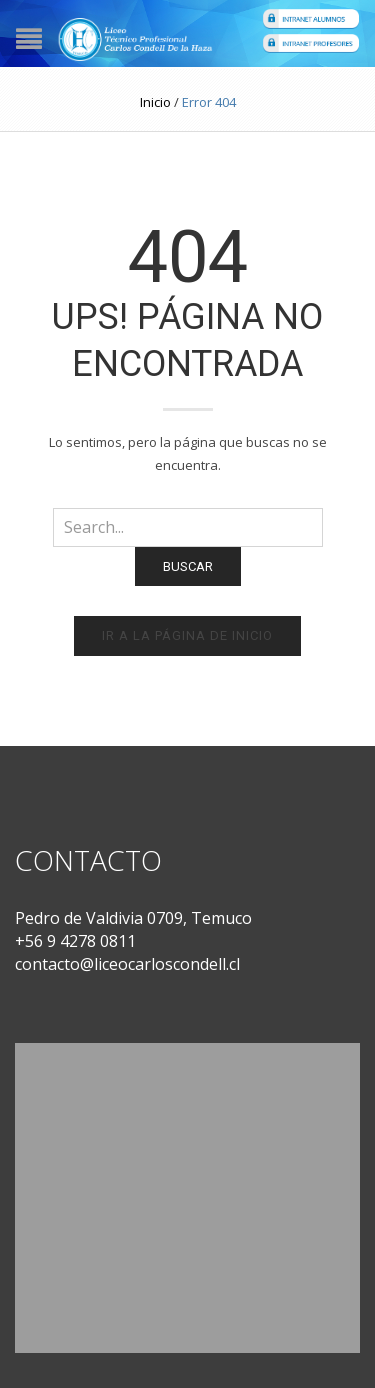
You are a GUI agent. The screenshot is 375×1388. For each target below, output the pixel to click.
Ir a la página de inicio (187, 635)
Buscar (188, 566)
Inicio (155, 102)
